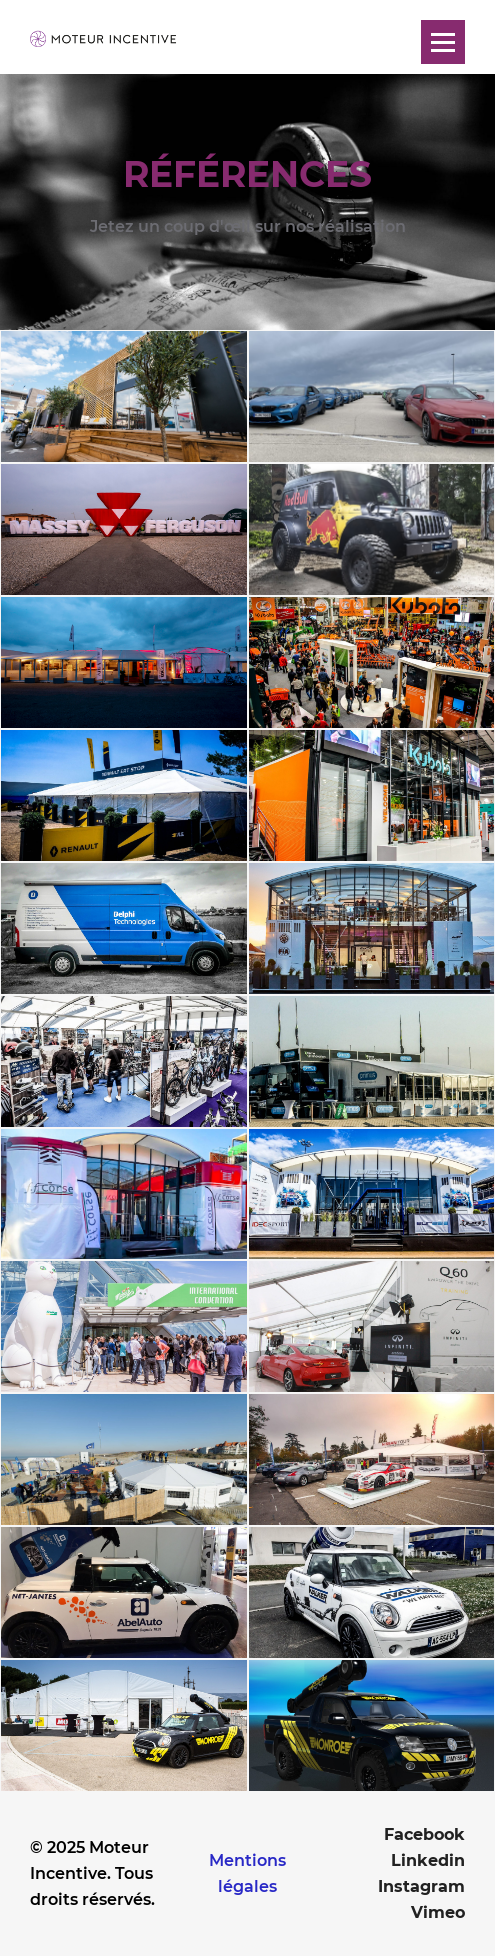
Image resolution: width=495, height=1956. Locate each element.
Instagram (421, 1886)
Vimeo (438, 1912)
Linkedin (428, 1860)
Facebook (424, 1834)
